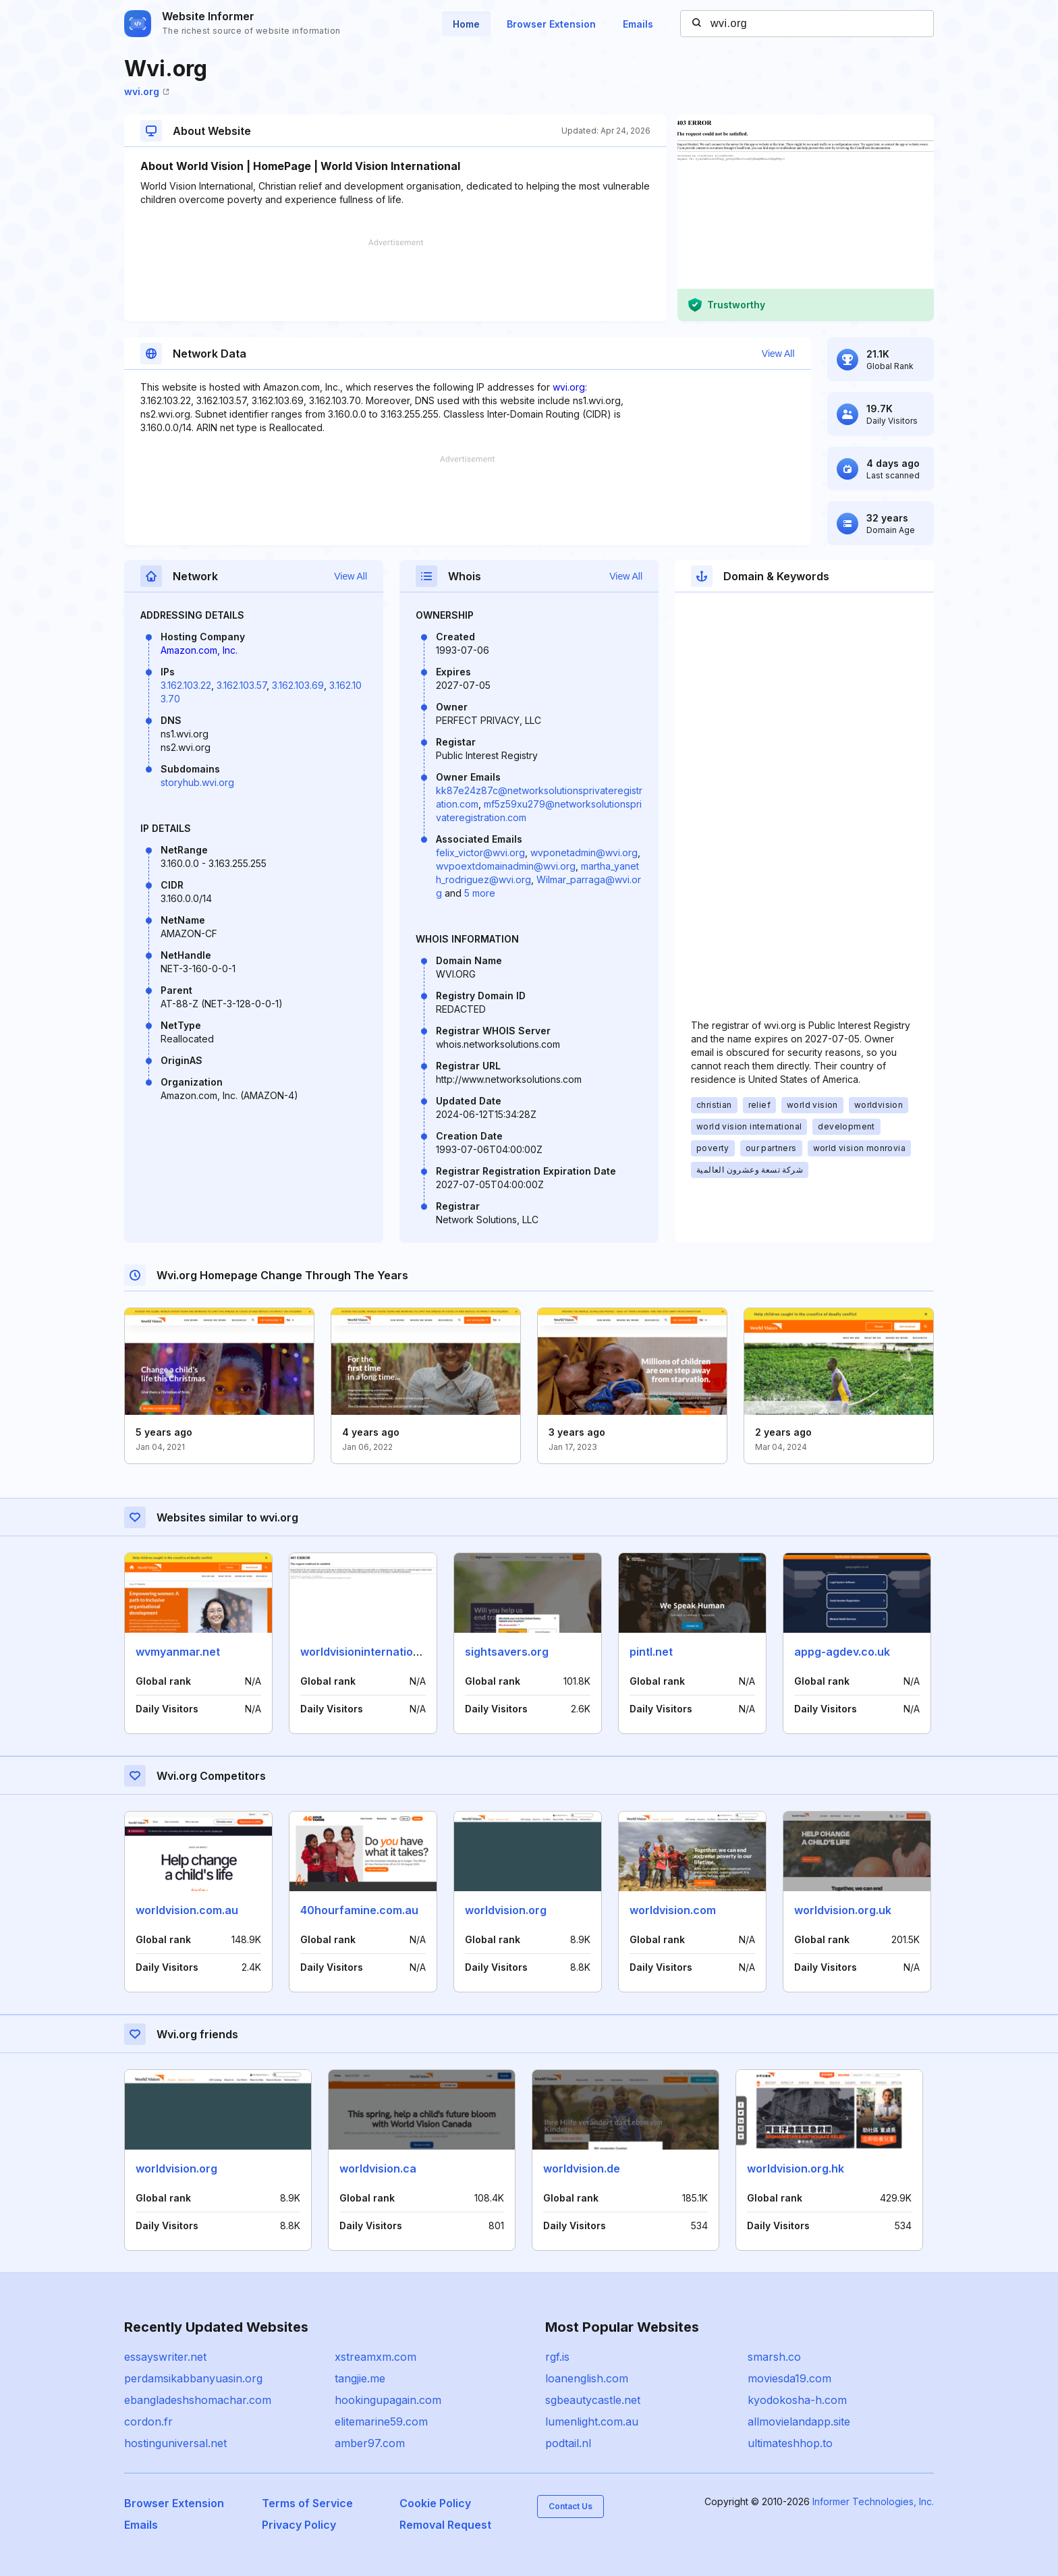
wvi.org (146, 91)
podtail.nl (568, 2443)
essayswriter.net (165, 2356)
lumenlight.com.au (591, 2421)
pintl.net (651, 1651)
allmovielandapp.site (799, 2421)
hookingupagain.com (388, 2400)
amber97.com (370, 2443)
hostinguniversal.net (175, 2443)
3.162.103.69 (298, 685)
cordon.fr (148, 2421)
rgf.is (557, 2356)
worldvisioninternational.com (377, 1651)
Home (466, 24)
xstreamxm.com (375, 2356)
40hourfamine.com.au (359, 1910)
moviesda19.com (789, 2378)
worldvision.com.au (187, 1910)
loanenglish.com (586, 2378)
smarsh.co (774, 2356)
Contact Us (570, 2506)
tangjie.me (360, 2378)
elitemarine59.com (381, 2421)
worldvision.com (673, 1910)
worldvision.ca (377, 2168)
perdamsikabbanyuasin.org (193, 2378)
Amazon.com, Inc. (199, 650)
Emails (638, 24)
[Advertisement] (395, 280)
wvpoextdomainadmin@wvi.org (506, 866)
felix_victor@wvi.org (480, 852)
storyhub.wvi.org (197, 782)
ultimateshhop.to (790, 2443)
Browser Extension (551, 24)
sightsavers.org (507, 1651)
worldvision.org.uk (842, 1910)
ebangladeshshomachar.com (197, 2400)
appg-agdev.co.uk (842, 1651)
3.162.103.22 (186, 685)
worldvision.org (506, 1910)
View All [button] (778, 353)
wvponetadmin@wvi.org (584, 852)
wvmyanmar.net (178, 1651)
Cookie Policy (435, 2503)
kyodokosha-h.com (797, 2400)
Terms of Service (307, 2503)
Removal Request (445, 2524)
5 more (479, 893)
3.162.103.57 (242, 685)
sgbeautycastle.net (592, 2400)
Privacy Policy (299, 2524)
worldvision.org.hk (795, 2168)
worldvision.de (581, 2168)
